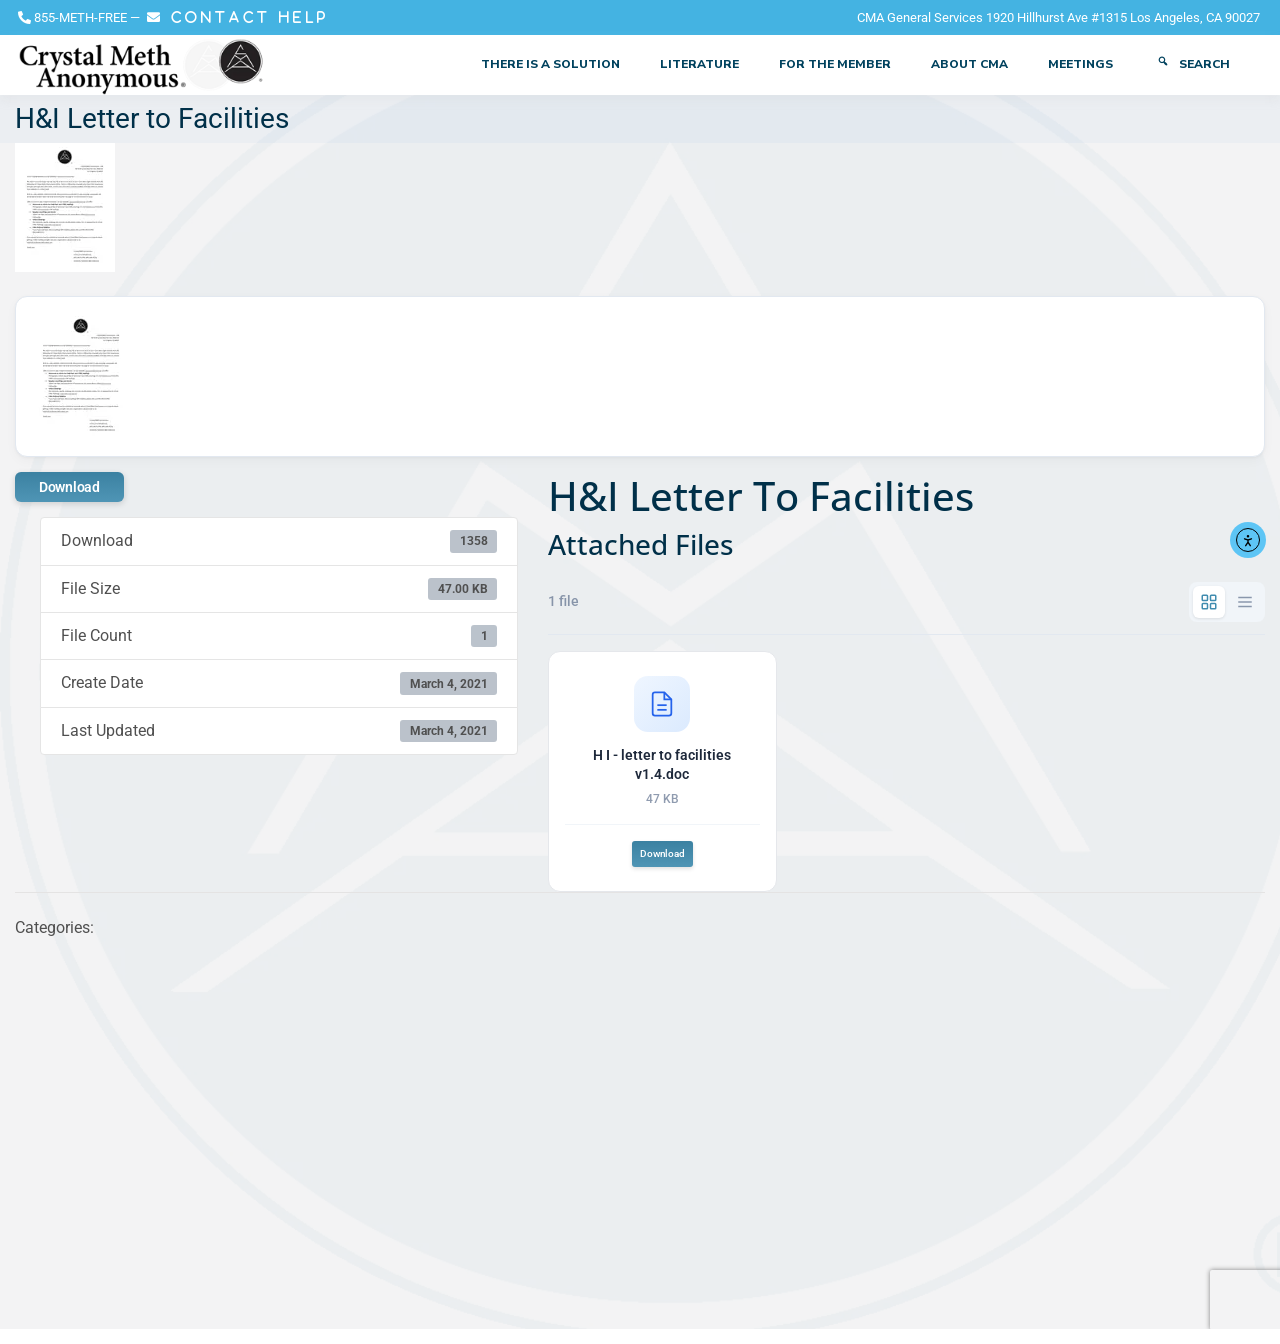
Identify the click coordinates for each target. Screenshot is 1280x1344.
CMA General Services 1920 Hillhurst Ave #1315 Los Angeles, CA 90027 (1058, 17)
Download (69, 487)
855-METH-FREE (80, 17)
